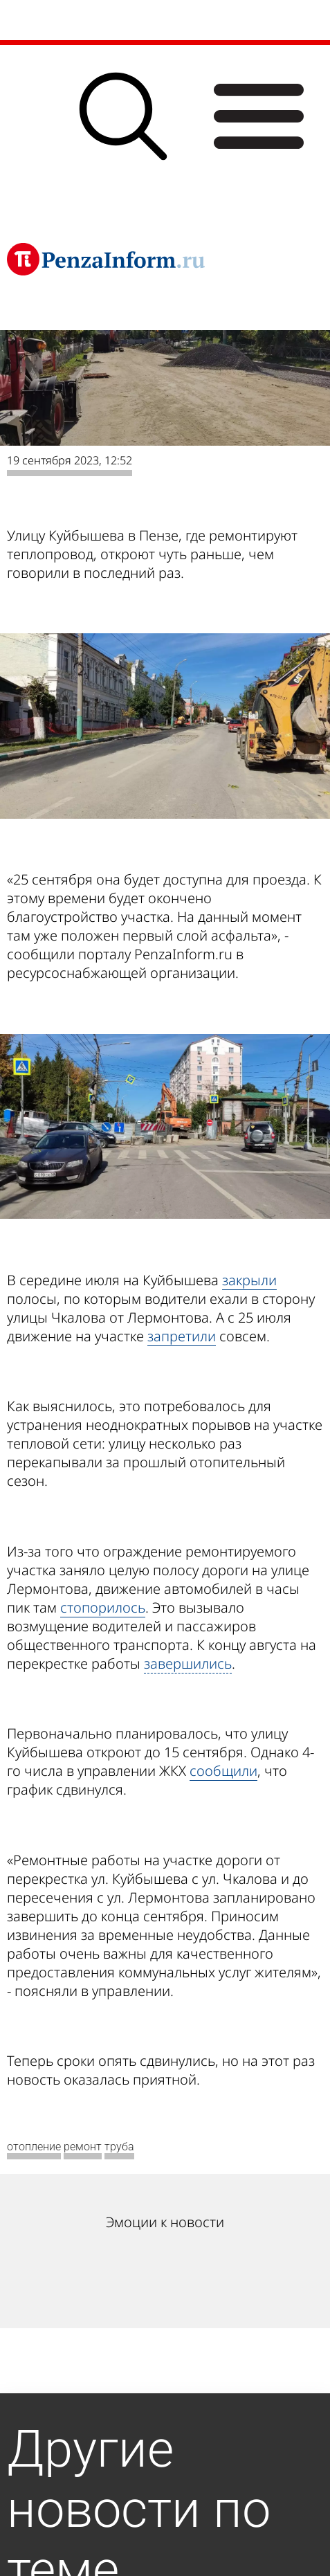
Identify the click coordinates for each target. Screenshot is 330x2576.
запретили (181, 1336)
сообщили (223, 1770)
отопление (34, 2146)
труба (119, 2146)
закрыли (249, 1280)
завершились (188, 1663)
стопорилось (102, 1607)
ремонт (83, 2146)
